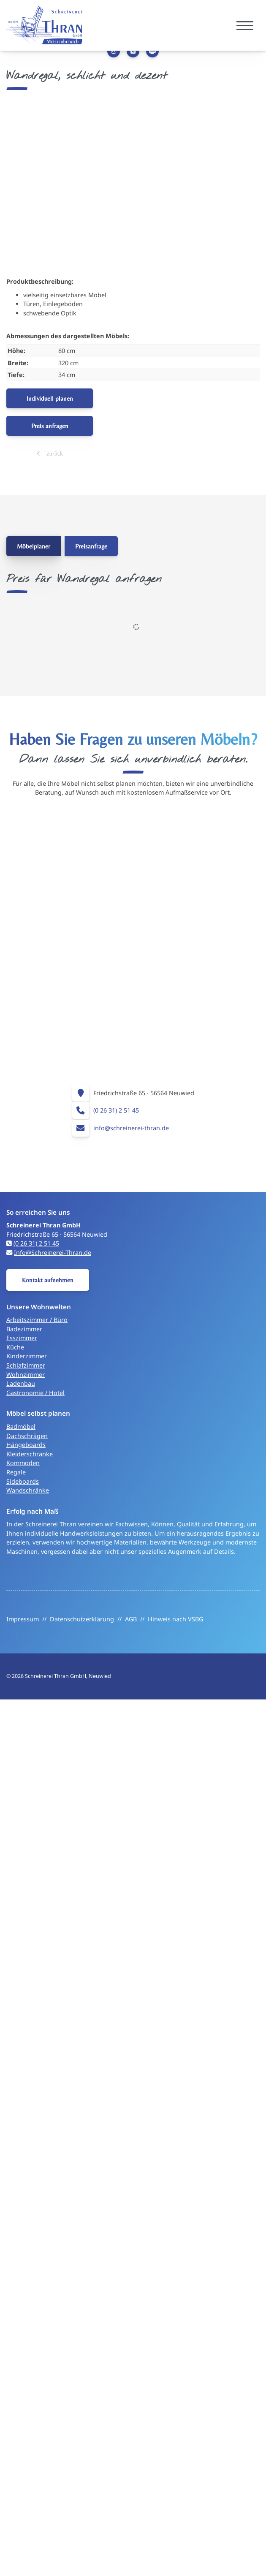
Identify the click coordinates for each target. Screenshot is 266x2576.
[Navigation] (245, 25)
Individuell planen (50, 398)
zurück (54, 453)
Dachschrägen (27, 1436)
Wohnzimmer (25, 1375)
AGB (131, 1619)
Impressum (22, 1619)
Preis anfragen (49, 425)
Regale (16, 1472)
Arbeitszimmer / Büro (37, 1320)
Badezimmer (24, 1329)
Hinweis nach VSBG (175, 1619)
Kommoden (23, 1463)
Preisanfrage (91, 546)
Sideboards (22, 1481)
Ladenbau (20, 1383)
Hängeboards (26, 1445)
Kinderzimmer (26, 1356)
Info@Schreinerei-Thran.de (52, 1253)
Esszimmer (21, 1338)
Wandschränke (27, 1490)
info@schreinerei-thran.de (131, 1128)
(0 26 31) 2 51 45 (116, 1110)
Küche (15, 1347)
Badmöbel (20, 1426)
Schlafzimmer (25, 1365)
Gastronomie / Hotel (35, 1393)
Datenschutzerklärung (82, 1619)
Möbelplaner (33, 546)
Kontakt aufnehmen (47, 1280)
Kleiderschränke (29, 1454)
